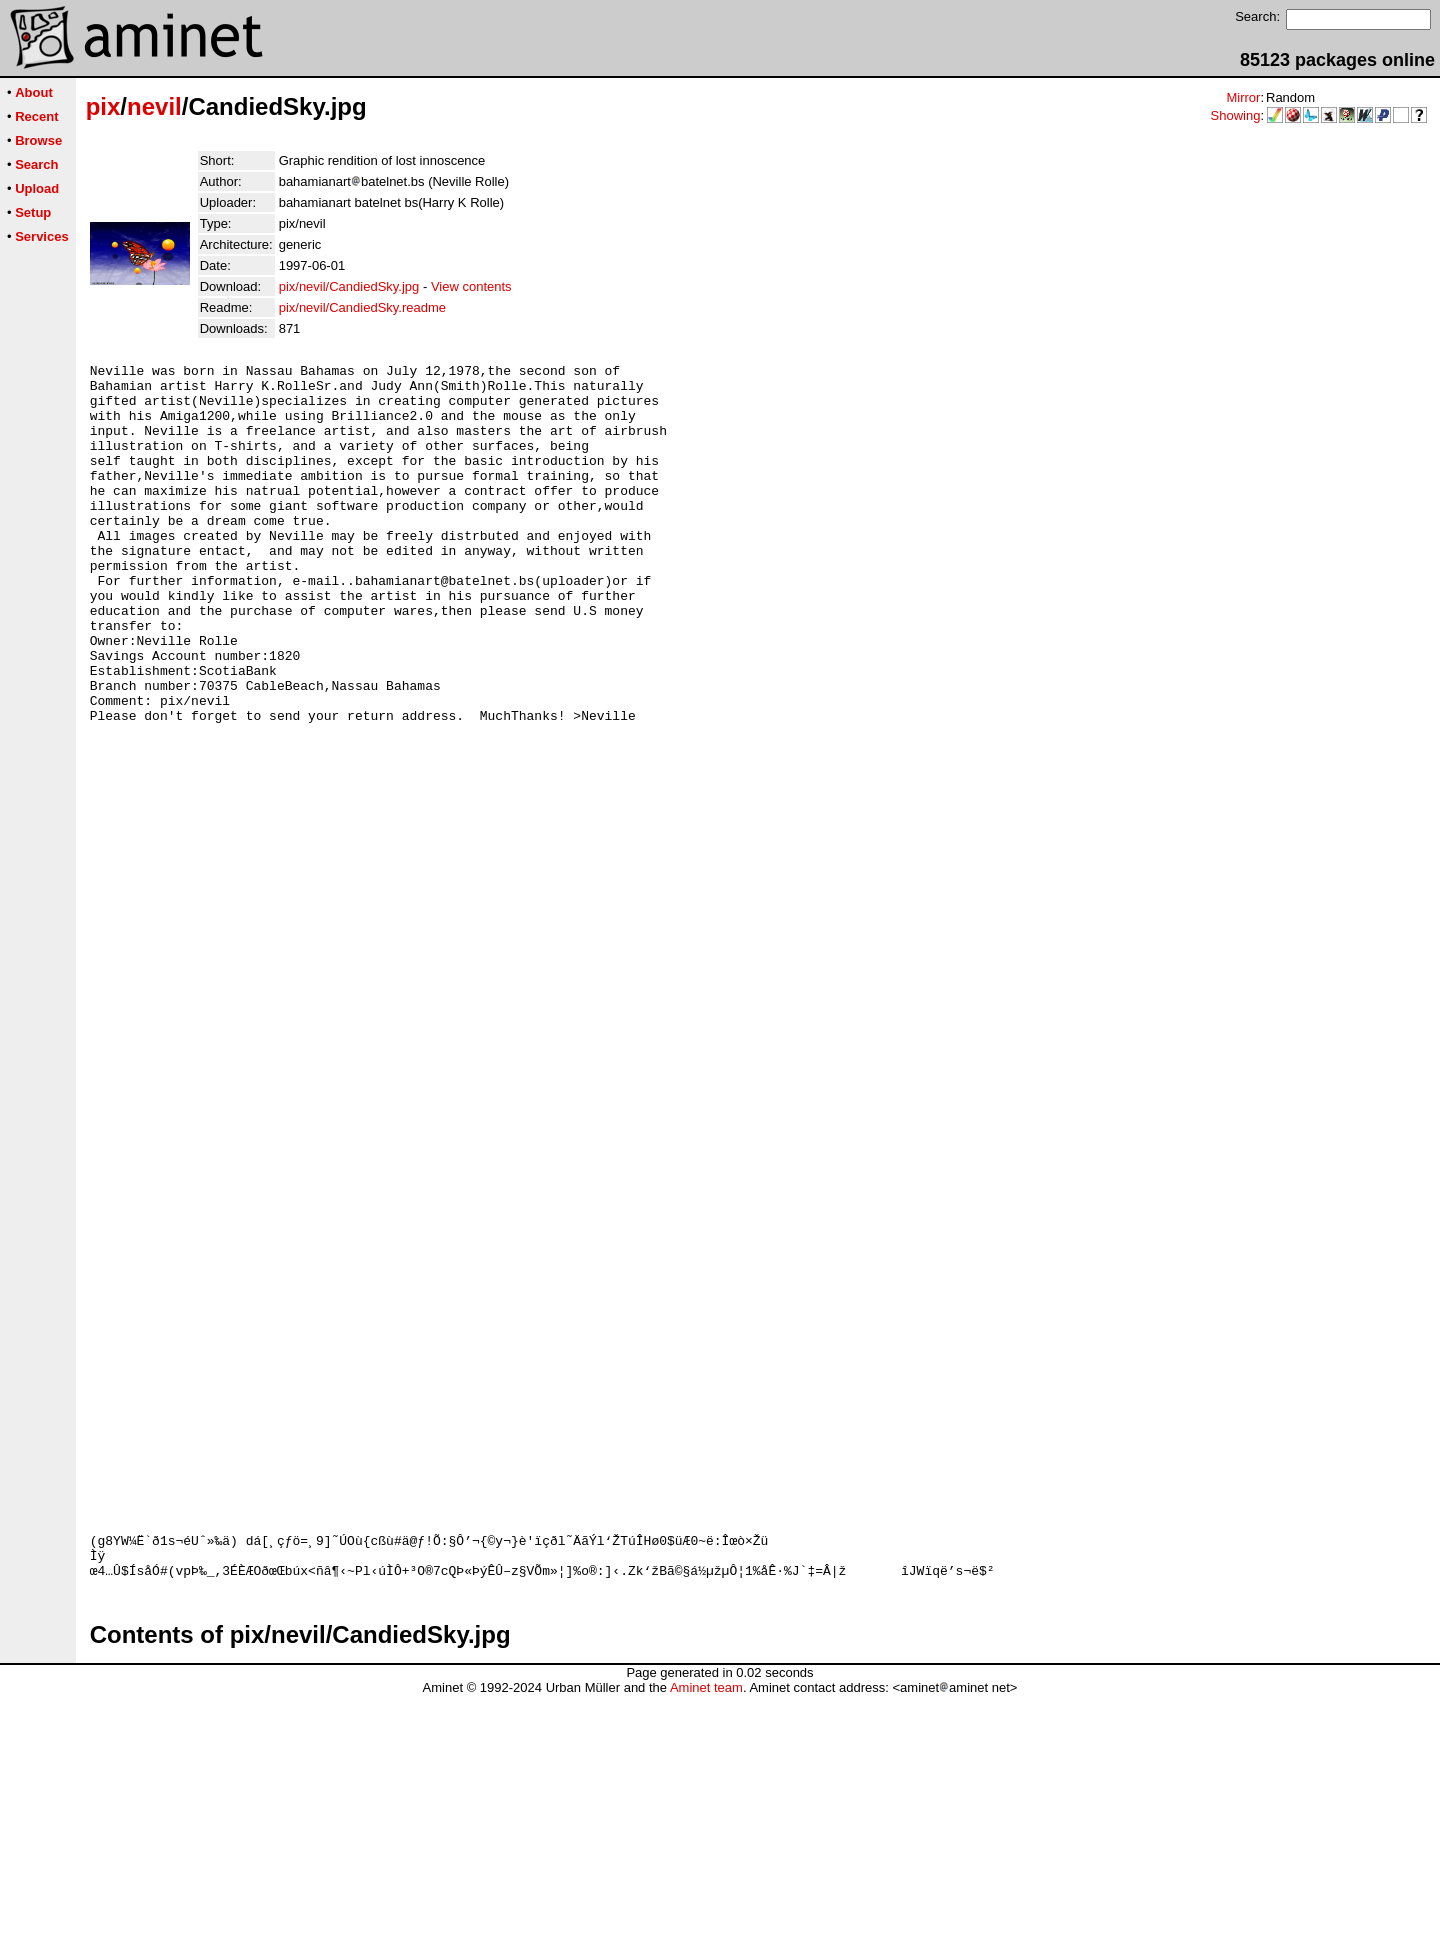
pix (103, 106)
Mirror (1243, 97)
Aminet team (706, 1930)
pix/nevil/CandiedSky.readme (362, 307)
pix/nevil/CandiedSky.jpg (349, 286)
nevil (154, 106)
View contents (471, 286)
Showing (1236, 115)
